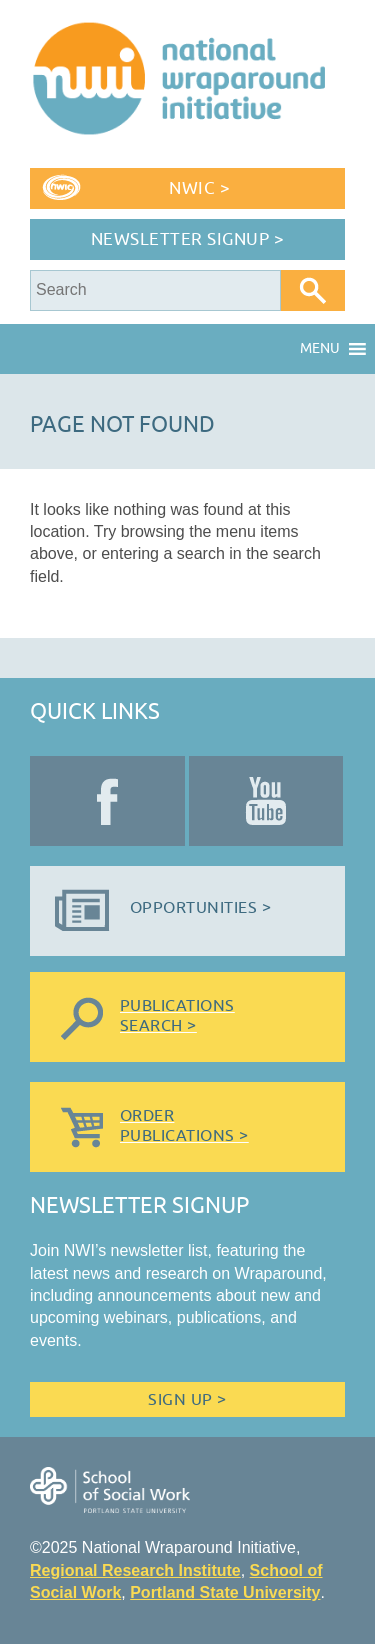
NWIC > (199, 188)
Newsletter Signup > (188, 239)
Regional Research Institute (135, 1570)
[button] (320, 349)
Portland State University (225, 1592)
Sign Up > (187, 1400)
